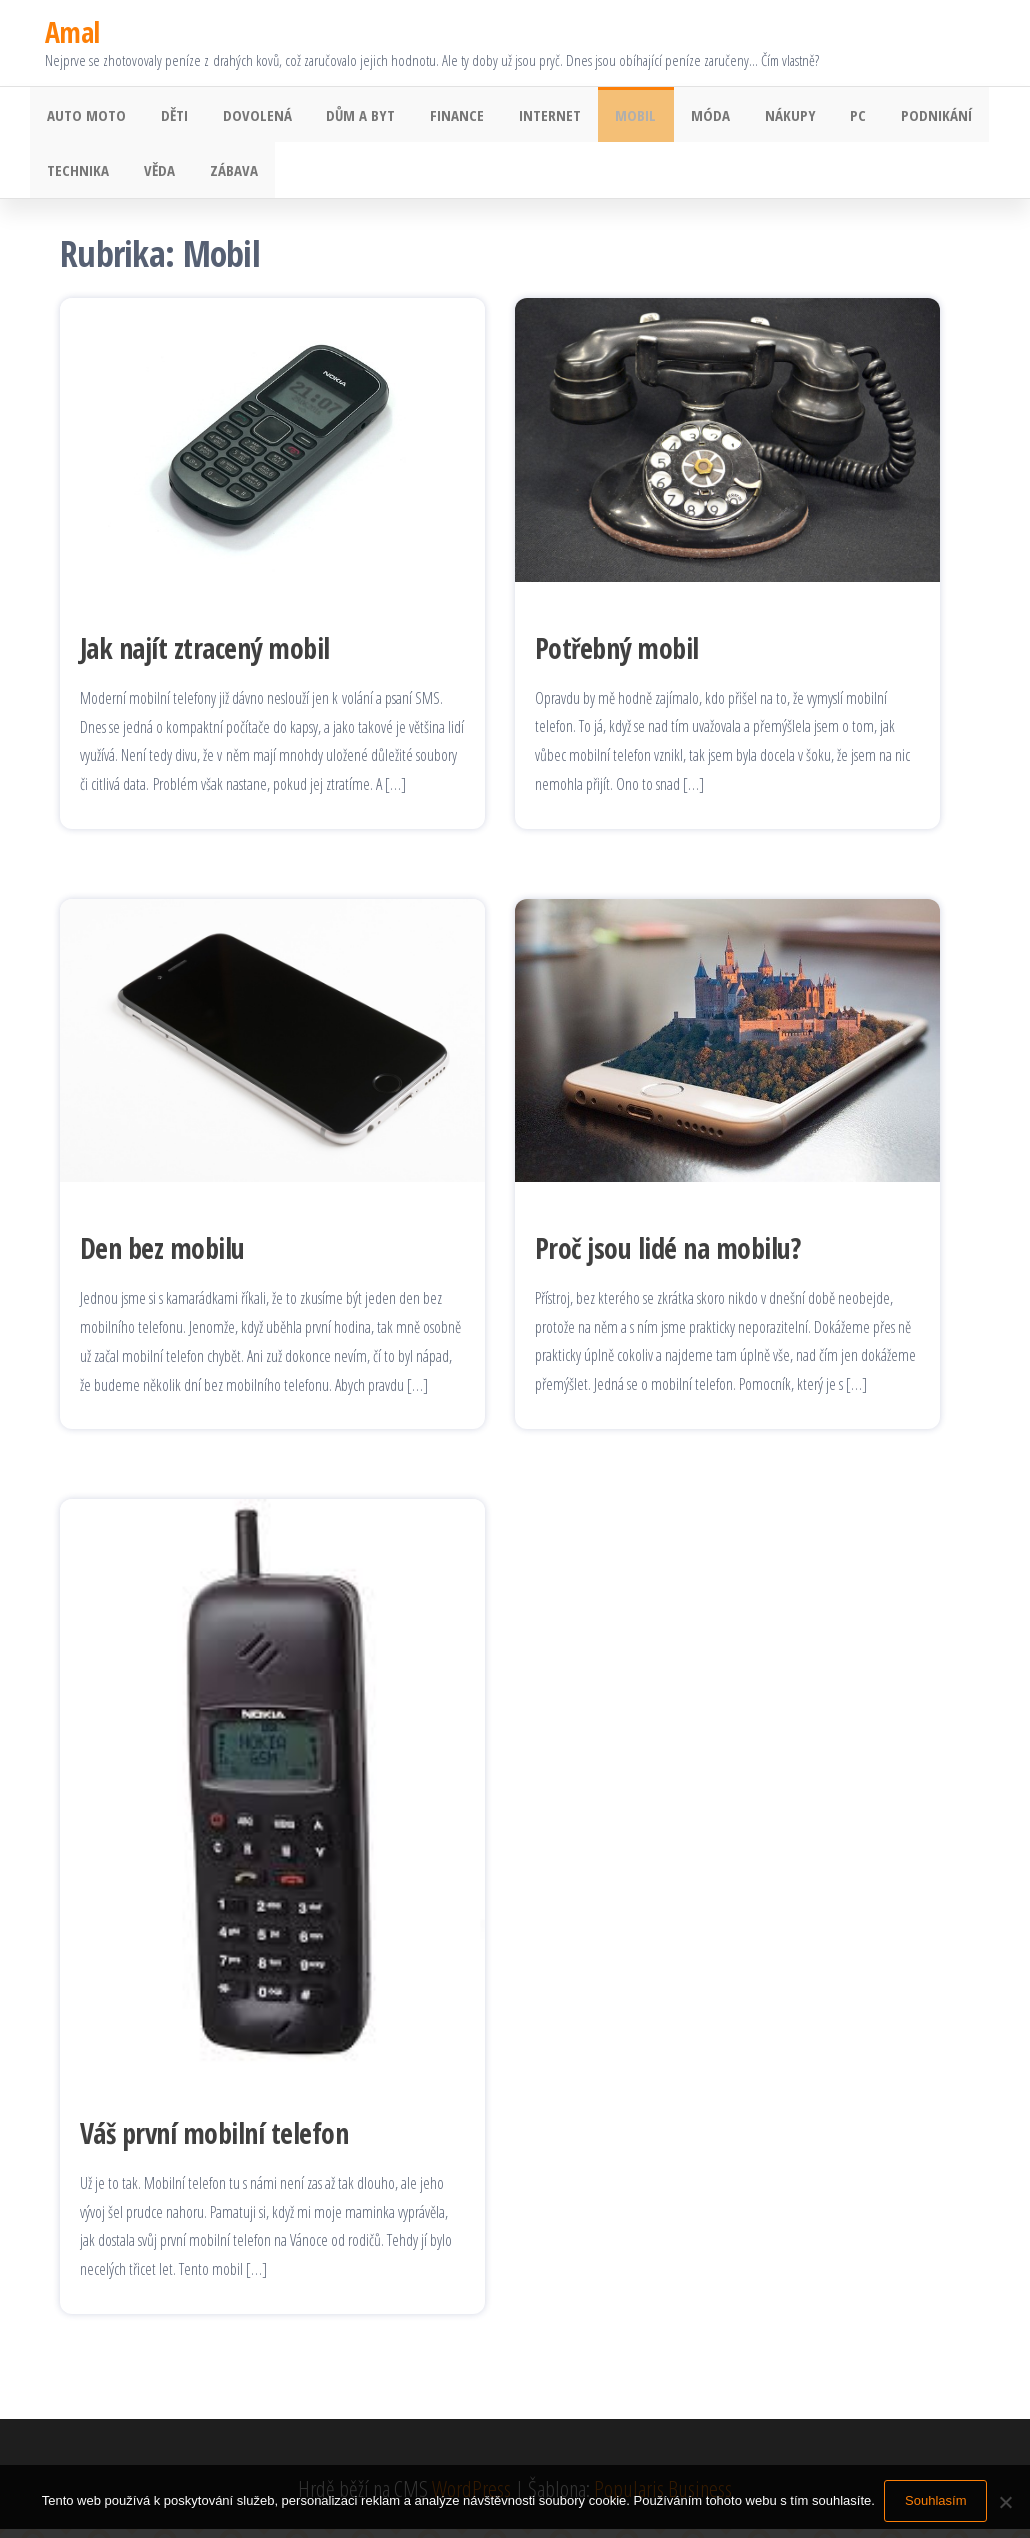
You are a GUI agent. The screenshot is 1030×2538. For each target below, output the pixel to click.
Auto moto (84, 117)
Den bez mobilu (162, 1258)
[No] (1005, 2502)
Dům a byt (344, 117)
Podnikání (887, 117)
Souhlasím (936, 2501)
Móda (675, 117)
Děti (167, 117)
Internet (524, 117)
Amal (72, 32)
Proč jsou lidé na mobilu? (667, 1257)
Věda (152, 177)
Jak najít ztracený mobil (205, 657)
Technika (76, 177)
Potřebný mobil (617, 657)
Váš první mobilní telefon (214, 2142)
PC (814, 117)
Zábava (222, 177)
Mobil (605, 117)
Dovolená (245, 117)
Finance (436, 117)
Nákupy (750, 117)
